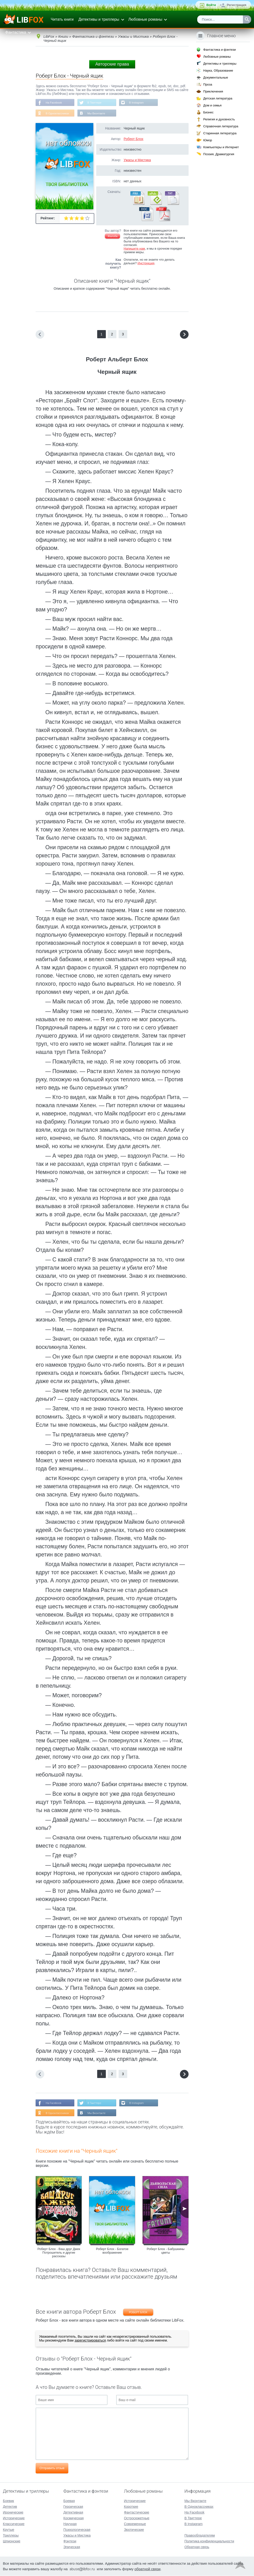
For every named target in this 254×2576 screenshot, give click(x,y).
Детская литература (217, 98)
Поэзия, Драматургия (218, 154)
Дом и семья (212, 105)
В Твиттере (96, 103)
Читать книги (62, 19)
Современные (135, 2524)
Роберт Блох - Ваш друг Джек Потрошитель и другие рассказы (59, 2254)
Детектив (10, 2507)
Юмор (207, 140)
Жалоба (112, 236)
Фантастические (136, 2513)
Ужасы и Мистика (137, 161)
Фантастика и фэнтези (219, 49)
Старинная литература (219, 133)
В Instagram (139, 103)
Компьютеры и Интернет (221, 147)
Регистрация (236, 5)
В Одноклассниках (58, 114)
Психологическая (77, 2530)
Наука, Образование (218, 70)
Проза (207, 84)
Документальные (215, 77)
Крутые (8, 2530)
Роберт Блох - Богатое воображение (112, 2252)
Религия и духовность (219, 119)
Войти (211, 5)
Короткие (131, 2507)
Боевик (8, 2501)
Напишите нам (134, 249)
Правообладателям (199, 2536)
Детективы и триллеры (98, 19)
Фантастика (15, 32)
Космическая (74, 2518)
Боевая (69, 2501)
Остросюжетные (136, 2518)
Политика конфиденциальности (209, 2541)
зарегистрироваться (90, 2342)
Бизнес (208, 112)
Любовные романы (145, 19)
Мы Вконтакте (98, 114)
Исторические (14, 2518)
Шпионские (11, 2541)
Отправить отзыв (51, 2469)
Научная (70, 2524)
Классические (14, 2524)
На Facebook (54, 103)
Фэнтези (70, 2541)
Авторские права (112, 64)
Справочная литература (220, 126)
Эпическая (72, 2547)
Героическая (73, 2507)
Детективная (73, 2513)
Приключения (213, 91)
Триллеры (11, 2536)
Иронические (13, 2513)
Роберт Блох (133, 139)
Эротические (134, 2530)
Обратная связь (196, 2547)
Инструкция (146, 264)
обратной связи (147, 2569)
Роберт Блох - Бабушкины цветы (165, 2252)
